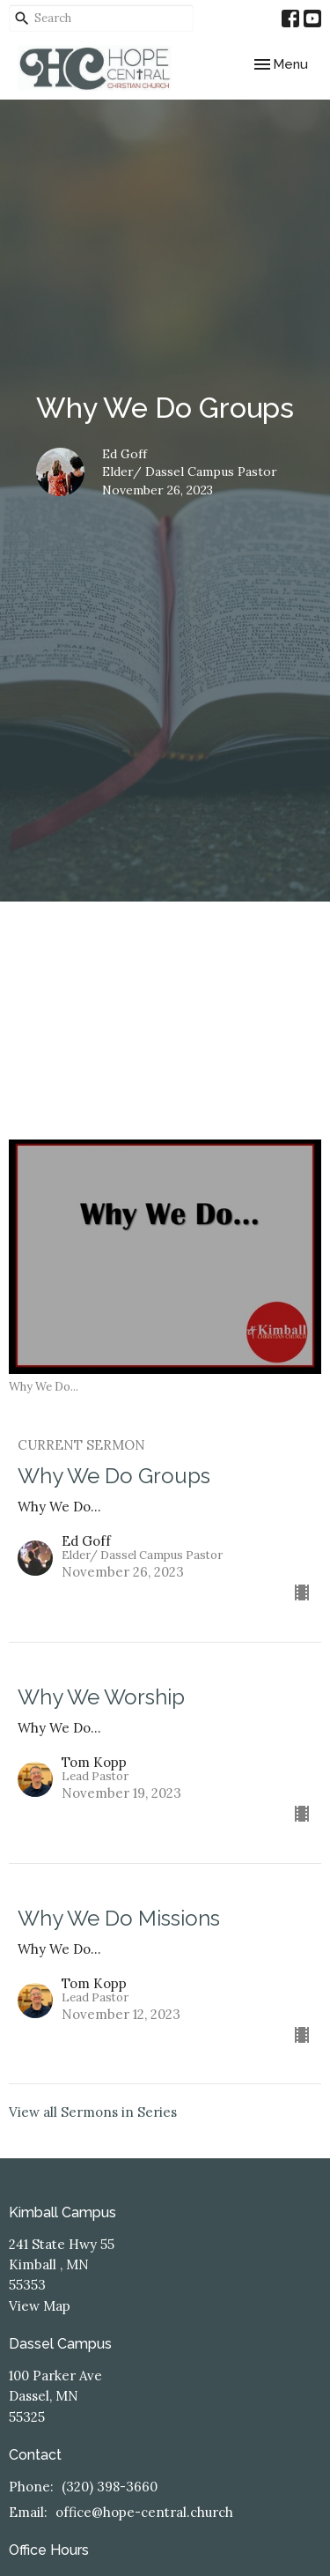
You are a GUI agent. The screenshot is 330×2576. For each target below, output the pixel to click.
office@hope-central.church (144, 2512)
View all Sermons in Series (93, 2112)
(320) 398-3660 (110, 2486)
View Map (39, 2306)
